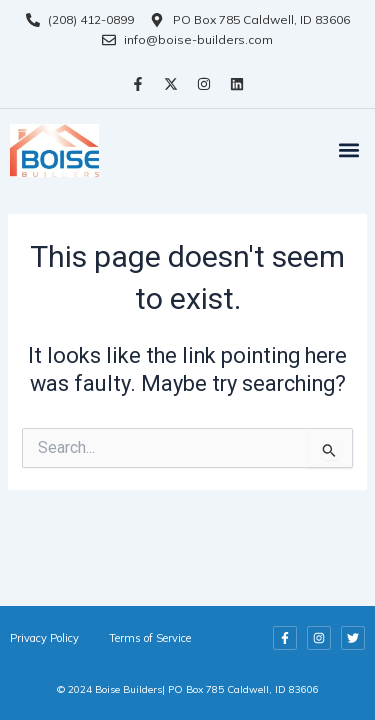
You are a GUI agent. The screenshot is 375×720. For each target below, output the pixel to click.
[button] (348, 150)
